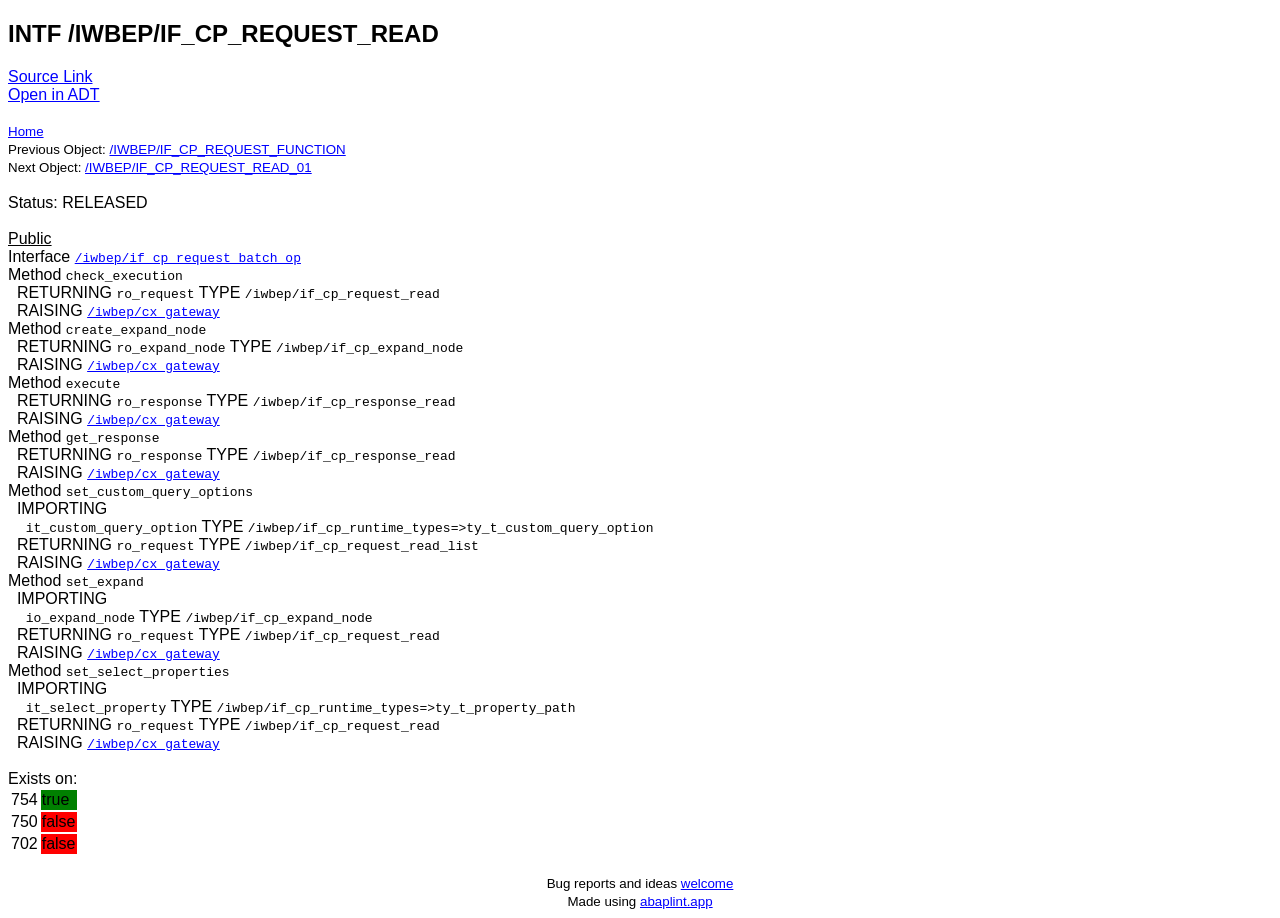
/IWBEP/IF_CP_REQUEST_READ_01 (198, 167)
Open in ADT (54, 94)
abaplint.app (676, 901)
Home (26, 131)
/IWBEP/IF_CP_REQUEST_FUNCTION (227, 149)
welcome (707, 883)
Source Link (50, 76)
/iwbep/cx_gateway (153, 311)
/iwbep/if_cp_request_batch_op (188, 257)
